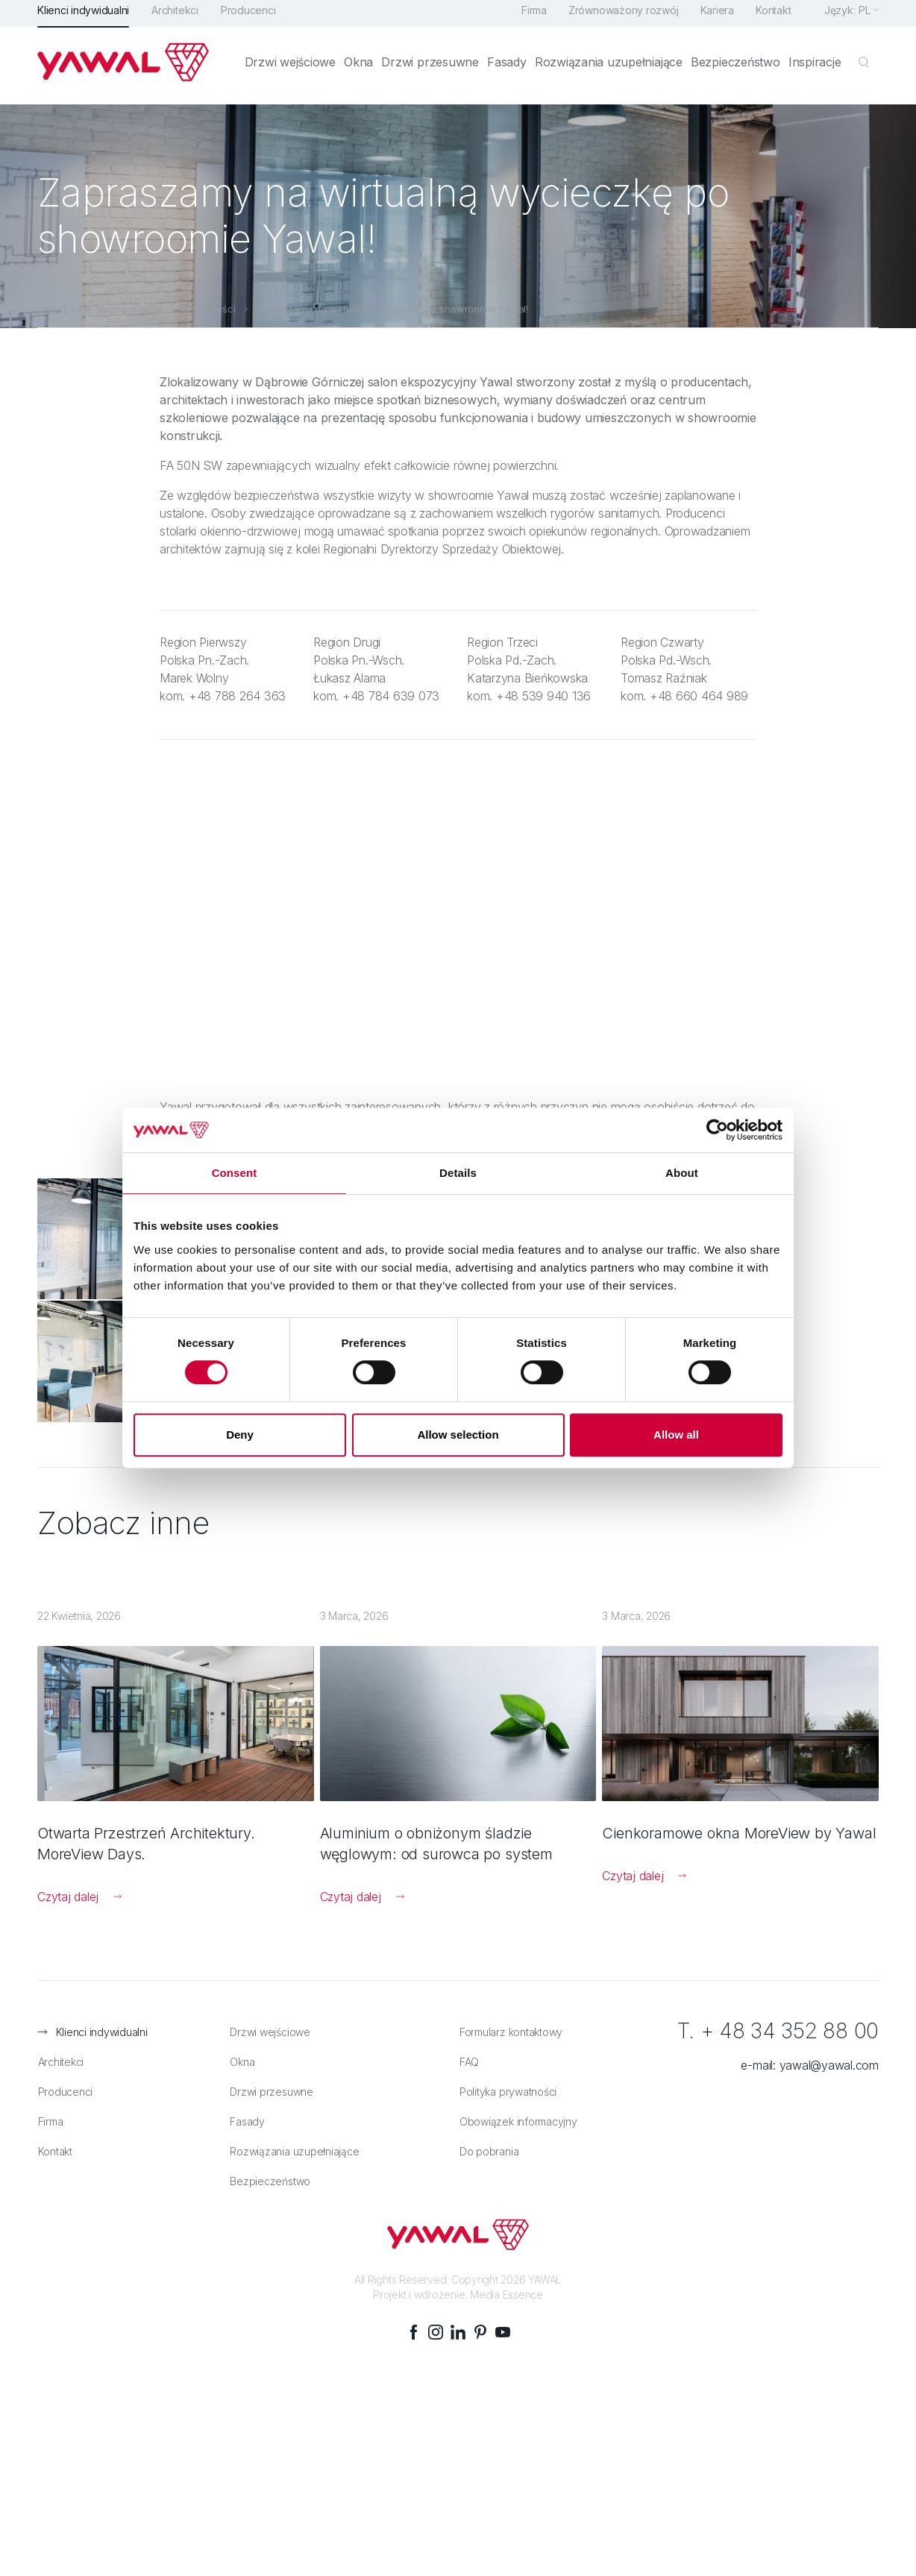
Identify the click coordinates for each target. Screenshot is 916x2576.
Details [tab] (458, 1172)
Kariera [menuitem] (716, 16)
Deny (240, 1434)
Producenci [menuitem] (248, 16)
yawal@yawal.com (829, 2054)
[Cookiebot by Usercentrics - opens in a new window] (717, 1130)
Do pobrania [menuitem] (488, 2140)
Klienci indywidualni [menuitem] (83, 16)
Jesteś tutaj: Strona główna (99, 309)
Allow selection (457, 1434)
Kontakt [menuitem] (773, 16)
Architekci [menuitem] (174, 16)
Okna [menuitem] (363, 69)
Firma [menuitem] (532, 16)
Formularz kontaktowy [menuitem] (510, 2021)
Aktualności (209, 309)
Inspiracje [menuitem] (814, 69)
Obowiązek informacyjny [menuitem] (518, 2111)
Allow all (676, 1434)
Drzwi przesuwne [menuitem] (434, 69)
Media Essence (506, 2284)
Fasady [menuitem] (510, 69)
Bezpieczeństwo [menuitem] (737, 69)
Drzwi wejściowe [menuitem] (295, 69)
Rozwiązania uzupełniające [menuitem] (611, 69)
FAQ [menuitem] (468, 2051)
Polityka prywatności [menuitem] (507, 2081)
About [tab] (681, 1172)
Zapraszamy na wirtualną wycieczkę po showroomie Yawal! (392, 309)
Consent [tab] (234, 1172)
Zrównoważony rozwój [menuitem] (622, 16)
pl (864, 16)
